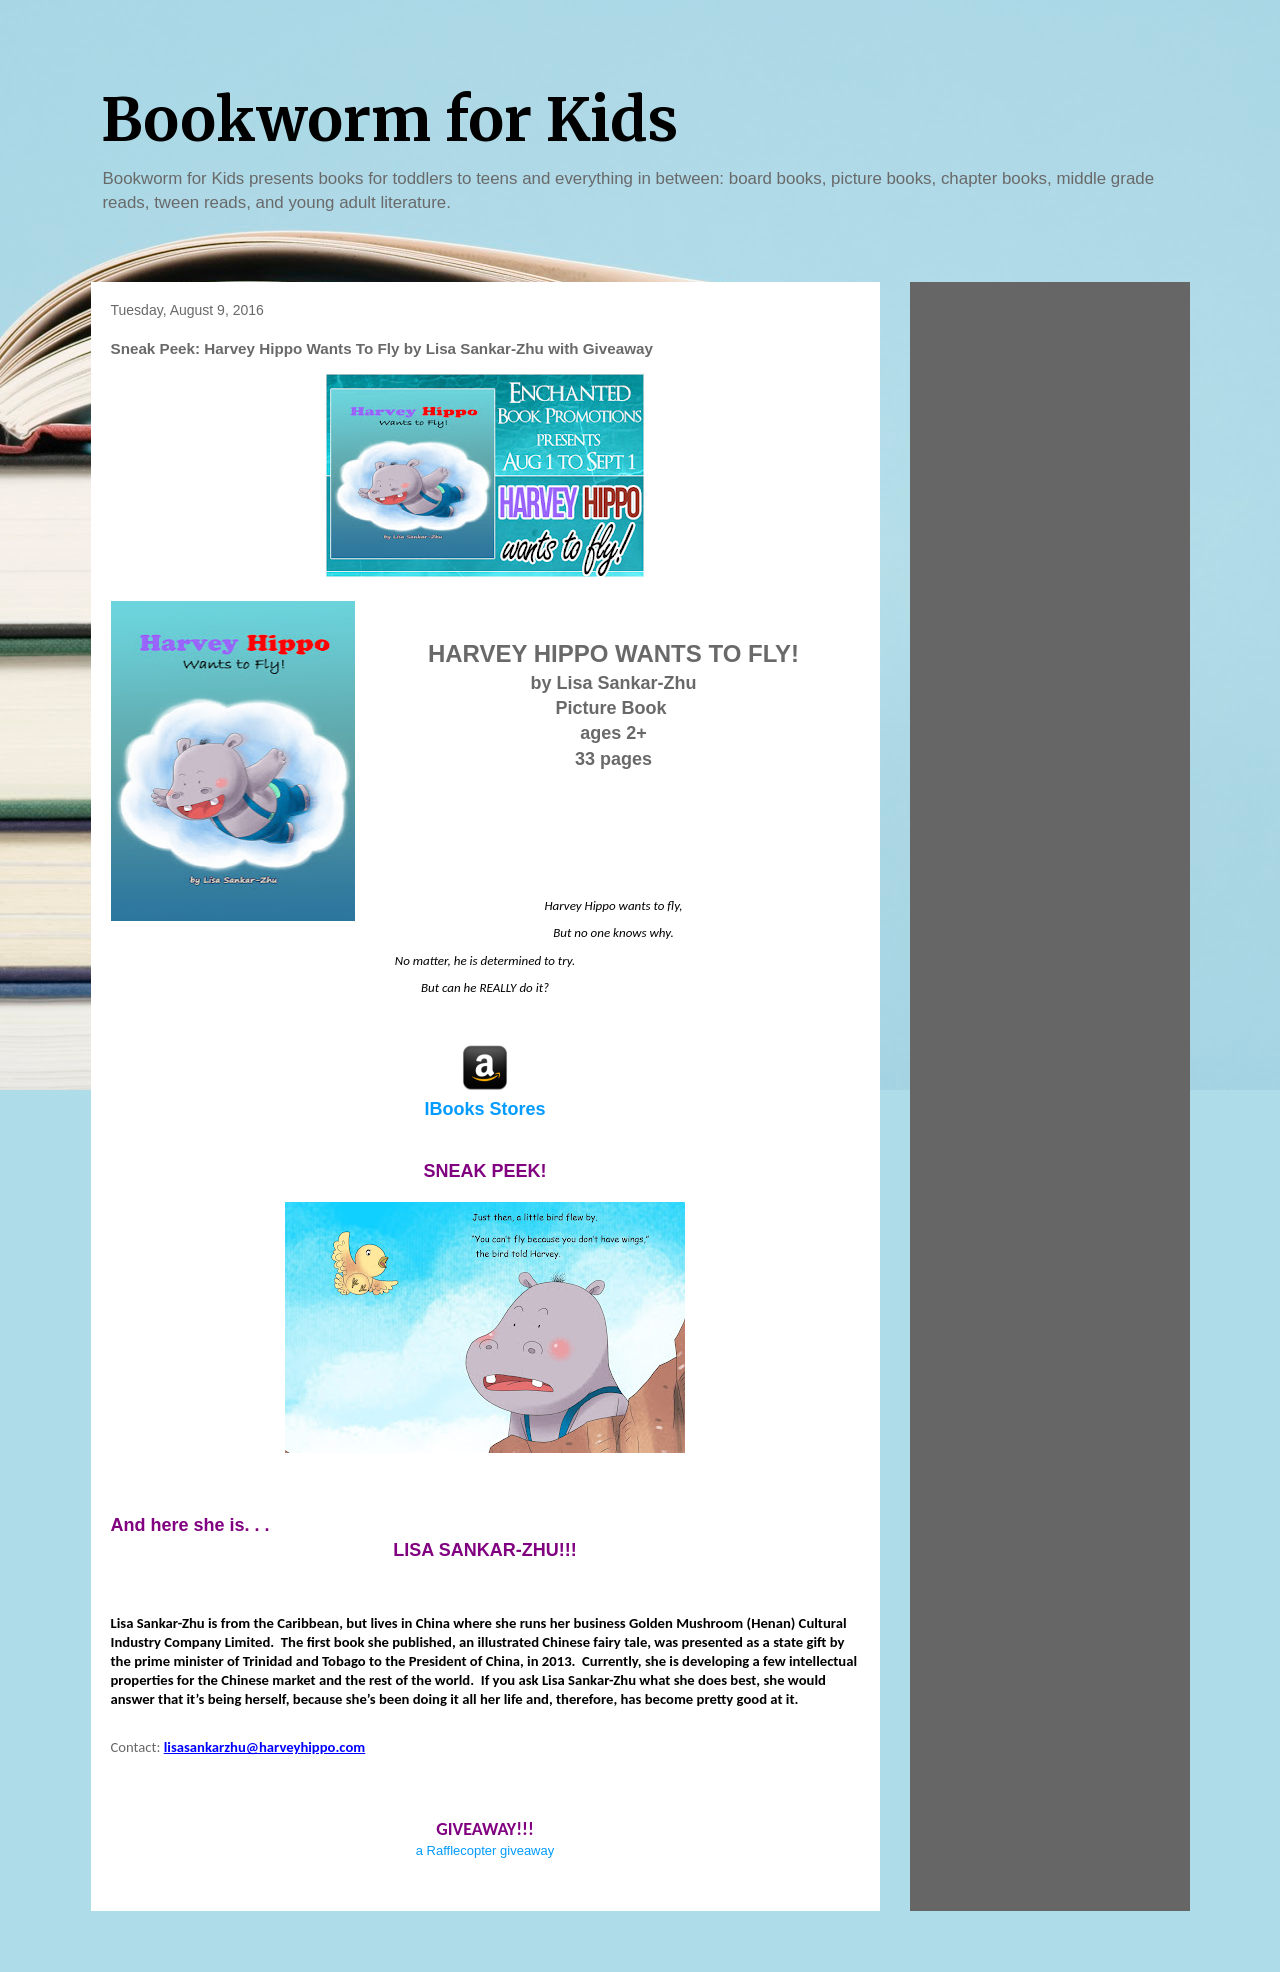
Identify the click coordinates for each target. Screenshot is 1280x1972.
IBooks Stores (484, 1109)
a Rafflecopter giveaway (485, 1850)
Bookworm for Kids (389, 119)
